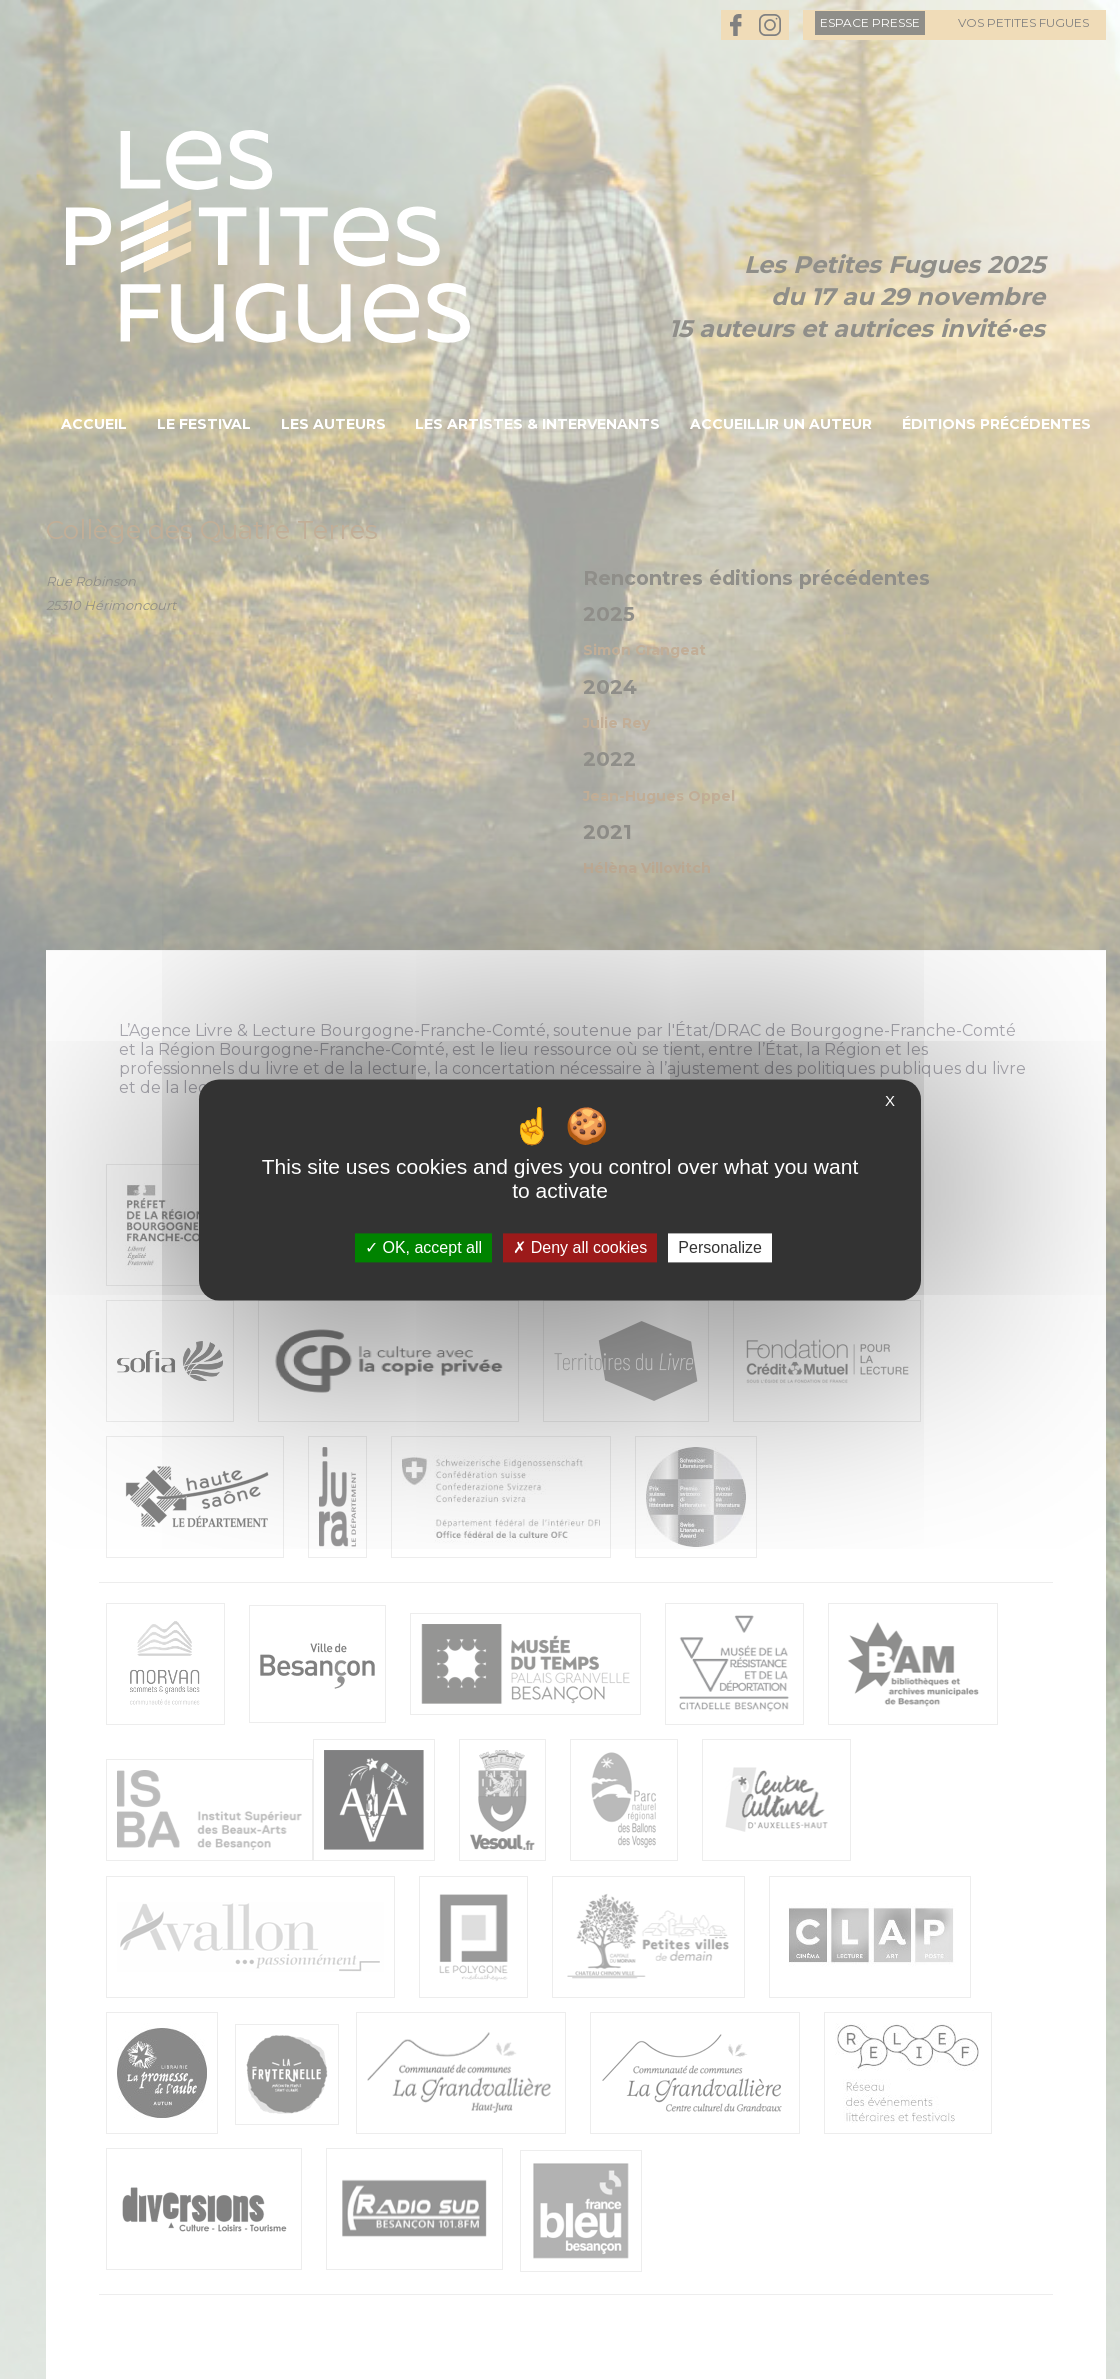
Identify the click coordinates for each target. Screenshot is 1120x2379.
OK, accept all (423, 1247)
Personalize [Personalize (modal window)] (720, 1247)
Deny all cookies (580, 1247)
